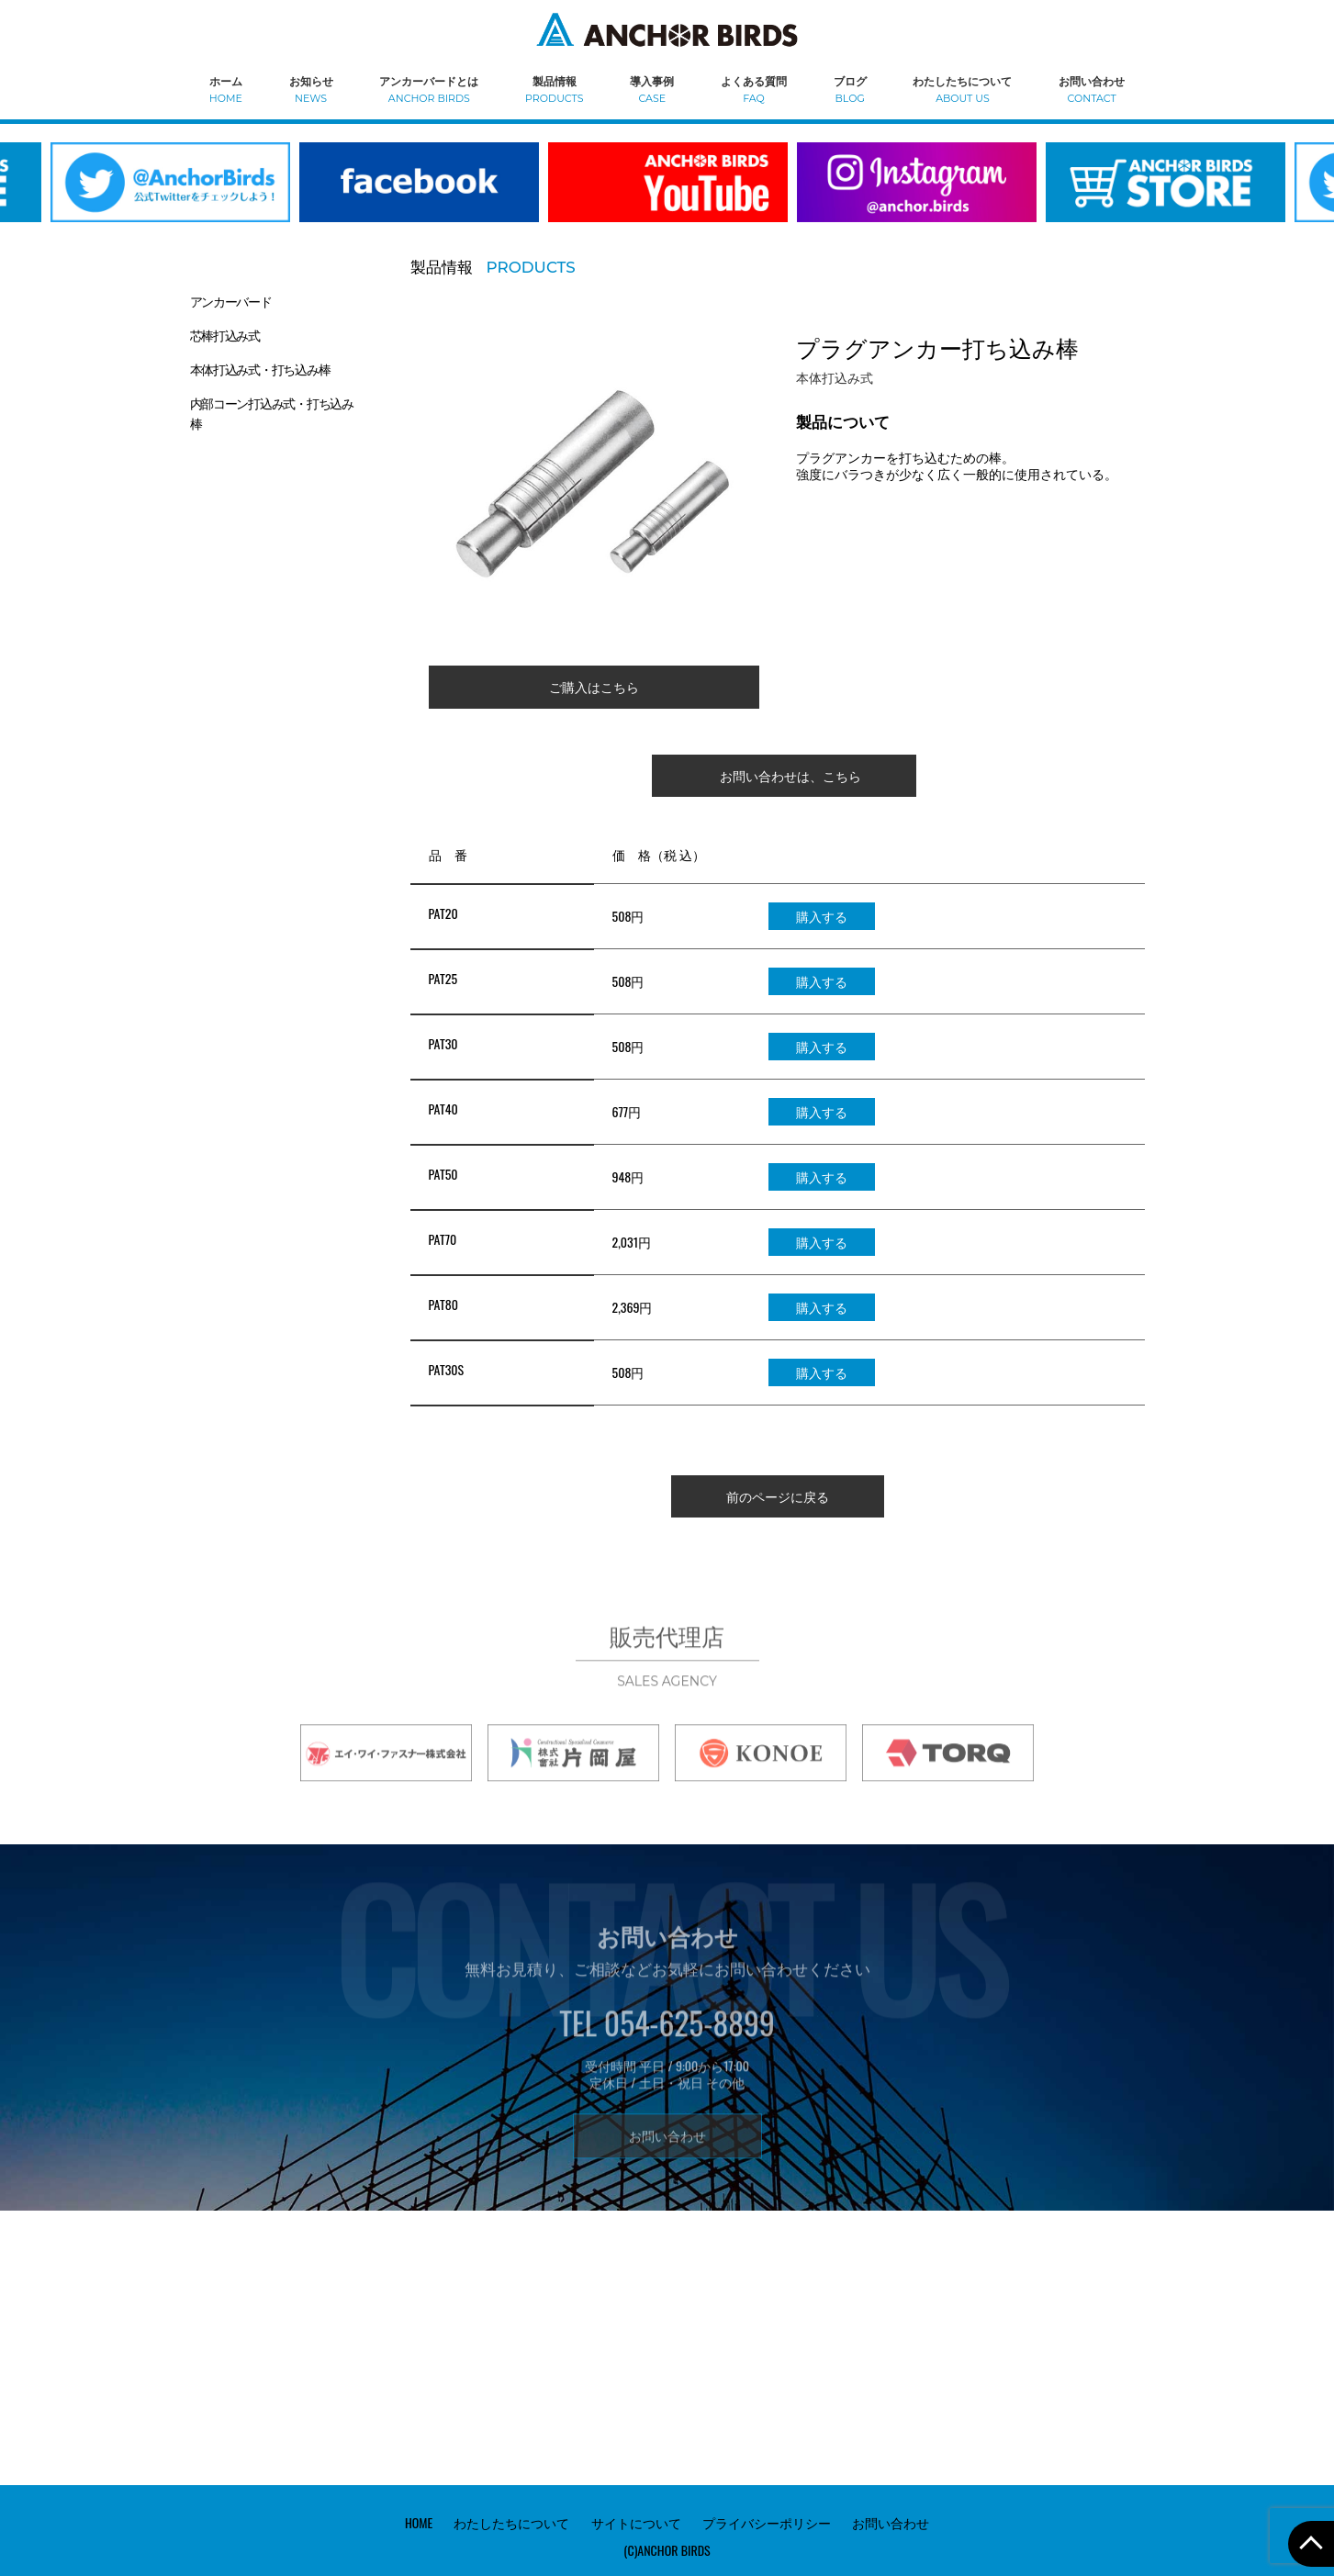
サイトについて (636, 2521)
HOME (418, 2521)
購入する (821, 915)
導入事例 (652, 89)
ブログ (850, 89)
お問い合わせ (1092, 89)
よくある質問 (754, 89)
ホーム (225, 89)
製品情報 (554, 89)
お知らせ (311, 89)
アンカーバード (231, 300)
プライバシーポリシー (766, 2521)
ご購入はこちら (594, 686)
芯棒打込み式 (225, 334)
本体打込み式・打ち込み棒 (260, 368)
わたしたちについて (962, 89)
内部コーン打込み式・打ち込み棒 (271, 412)
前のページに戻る (777, 1496)
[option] (419, 193)
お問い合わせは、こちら (790, 775)
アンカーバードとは (428, 89)
